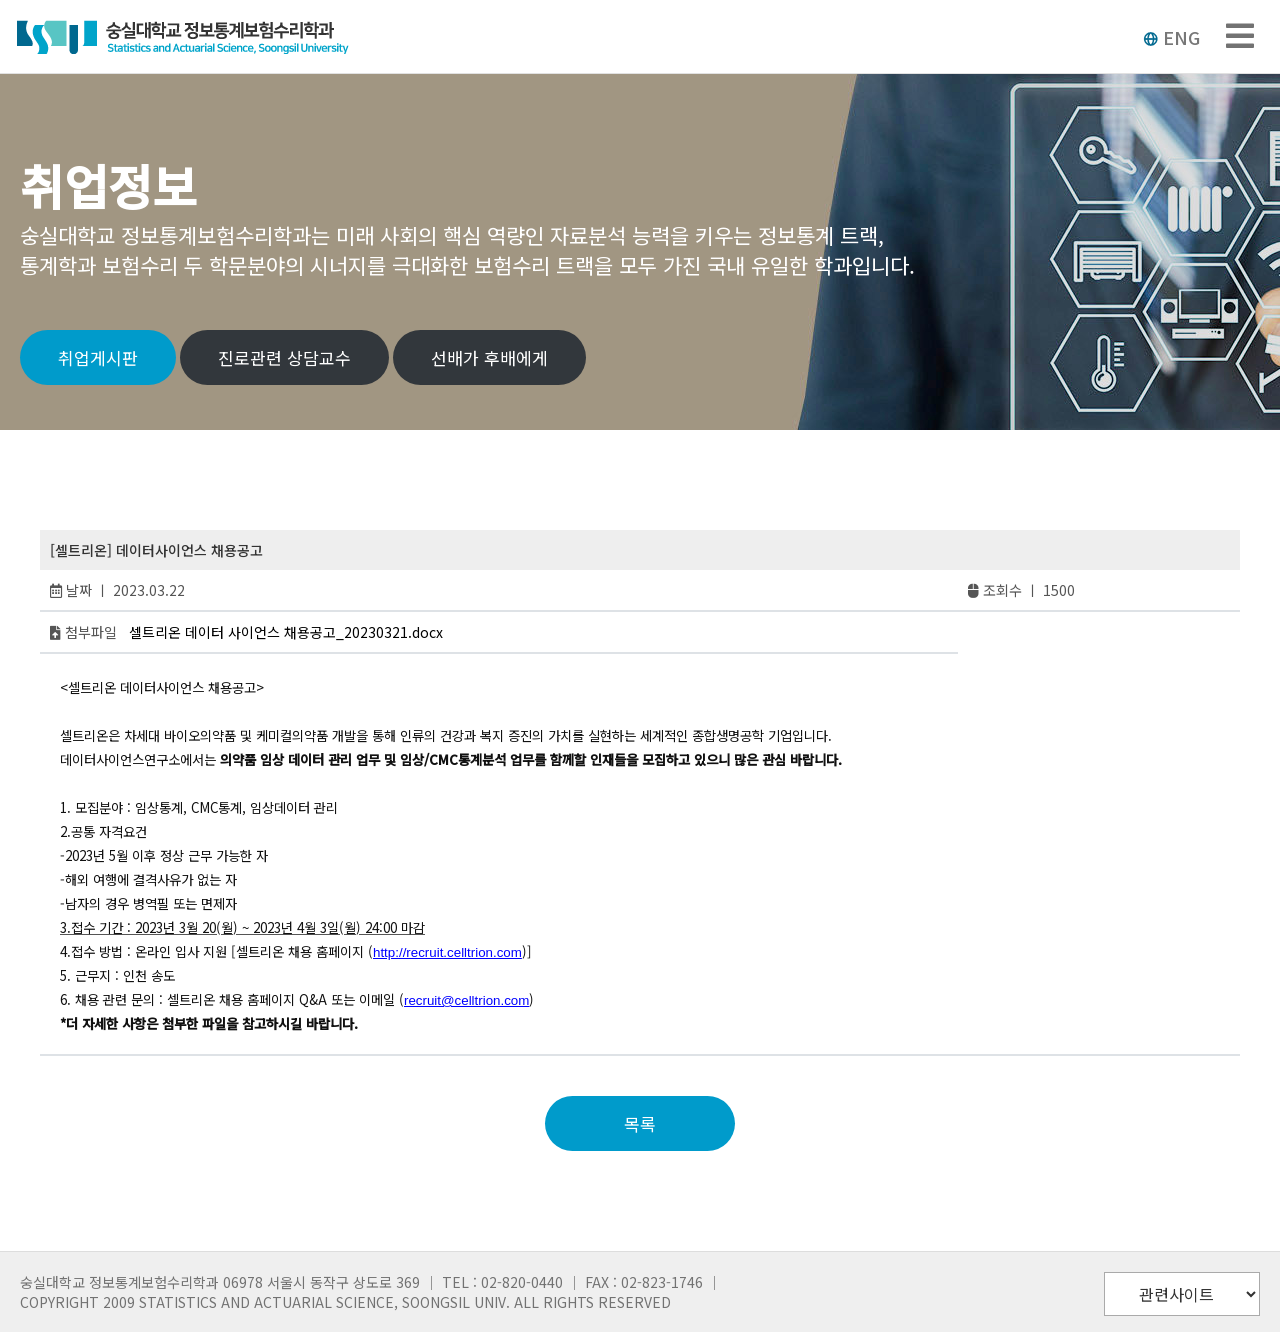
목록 (640, 1123)
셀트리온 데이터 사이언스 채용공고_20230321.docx (286, 632)
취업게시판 (98, 357)
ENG (1171, 37)
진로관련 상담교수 (284, 357)
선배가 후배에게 (489, 357)
